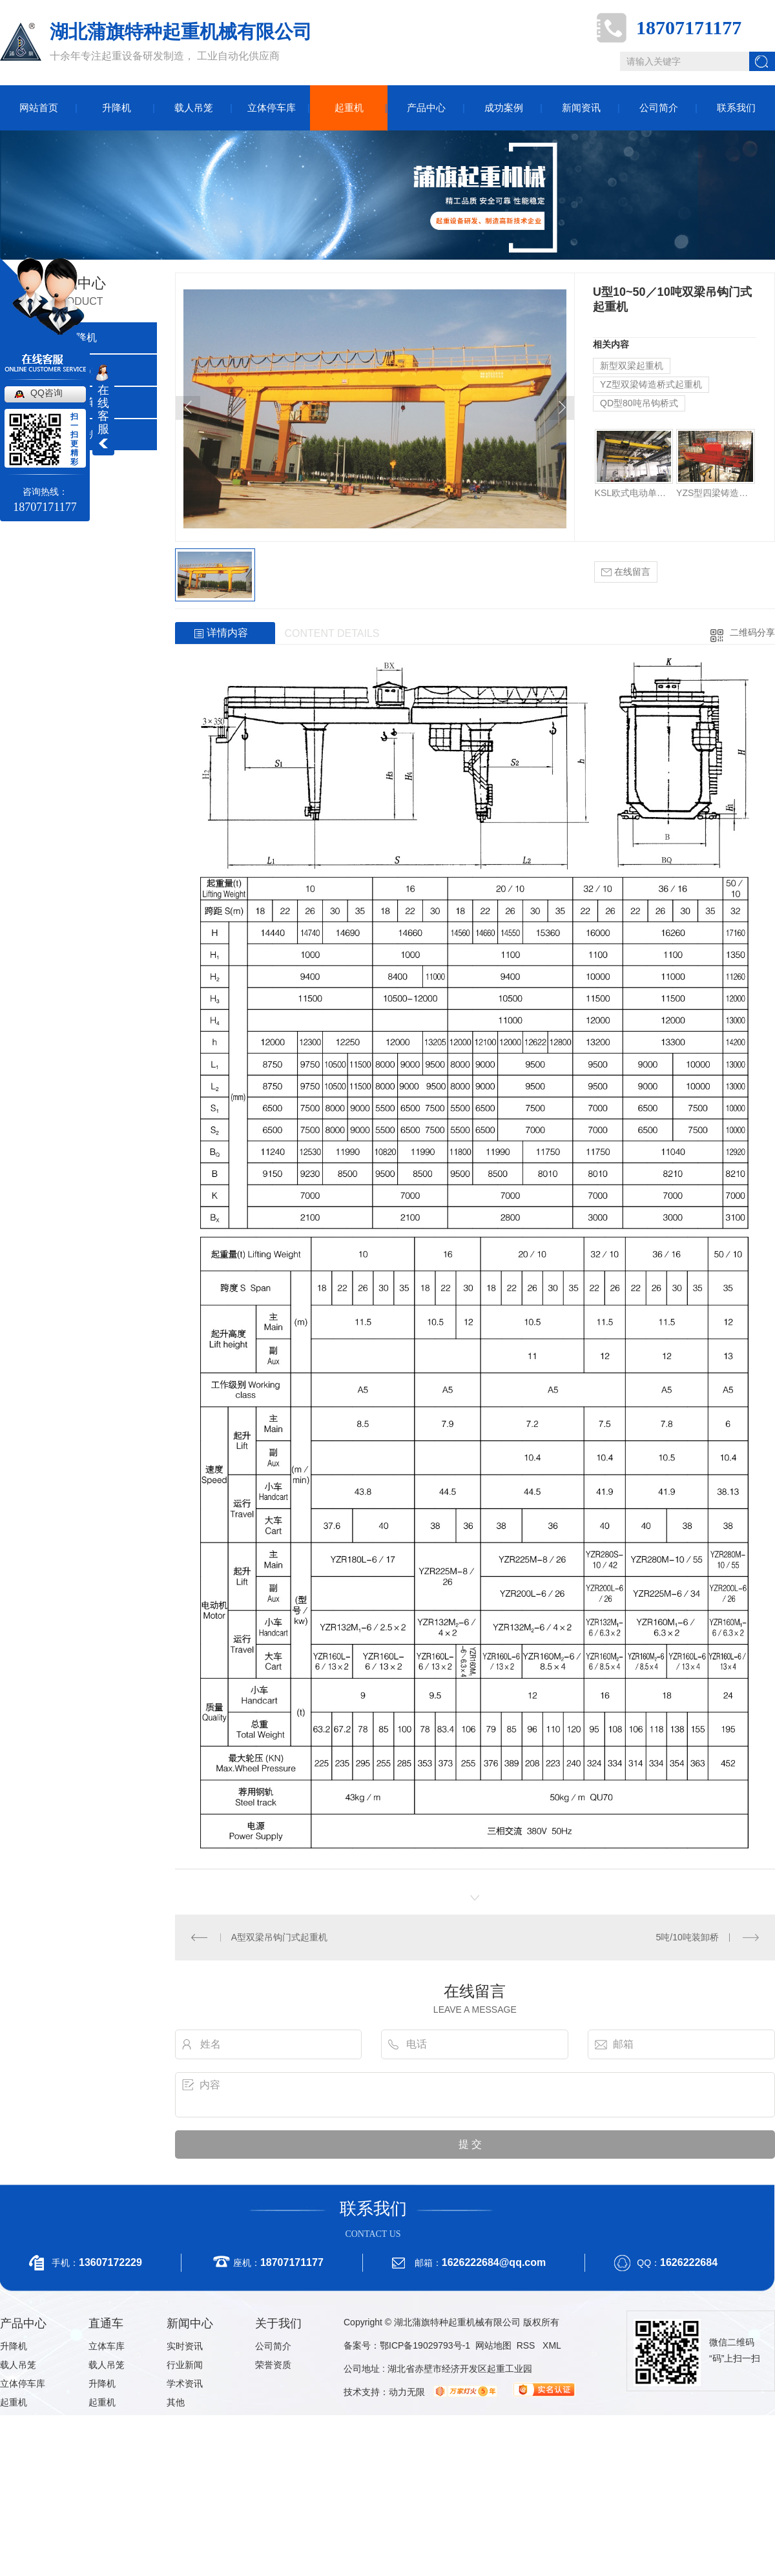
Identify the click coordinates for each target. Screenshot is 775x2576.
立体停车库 (271, 107)
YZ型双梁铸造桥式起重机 (651, 384)
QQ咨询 (46, 393)
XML (551, 2345)
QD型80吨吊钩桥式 (639, 403)
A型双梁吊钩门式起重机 (279, 1937)
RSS (527, 2345)
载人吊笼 (193, 107)
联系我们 (736, 107)
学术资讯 (185, 2383)
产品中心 (426, 107)
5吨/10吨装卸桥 (687, 1937)
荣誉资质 (273, 2365)
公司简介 (658, 107)
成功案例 (503, 107)
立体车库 (106, 2346)
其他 (176, 2402)
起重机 (349, 107)
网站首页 (38, 107)
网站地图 (493, 2345)
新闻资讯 (581, 107)
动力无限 (407, 2392)
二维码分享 (752, 632)
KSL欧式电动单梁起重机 (634, 493)
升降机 (116, 107)
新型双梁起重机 (631, 365)
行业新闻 (185, 2365)
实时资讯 (185, 2346)
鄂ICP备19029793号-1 (425, 2345)
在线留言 (625, 571)
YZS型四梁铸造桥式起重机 (715, 493)
